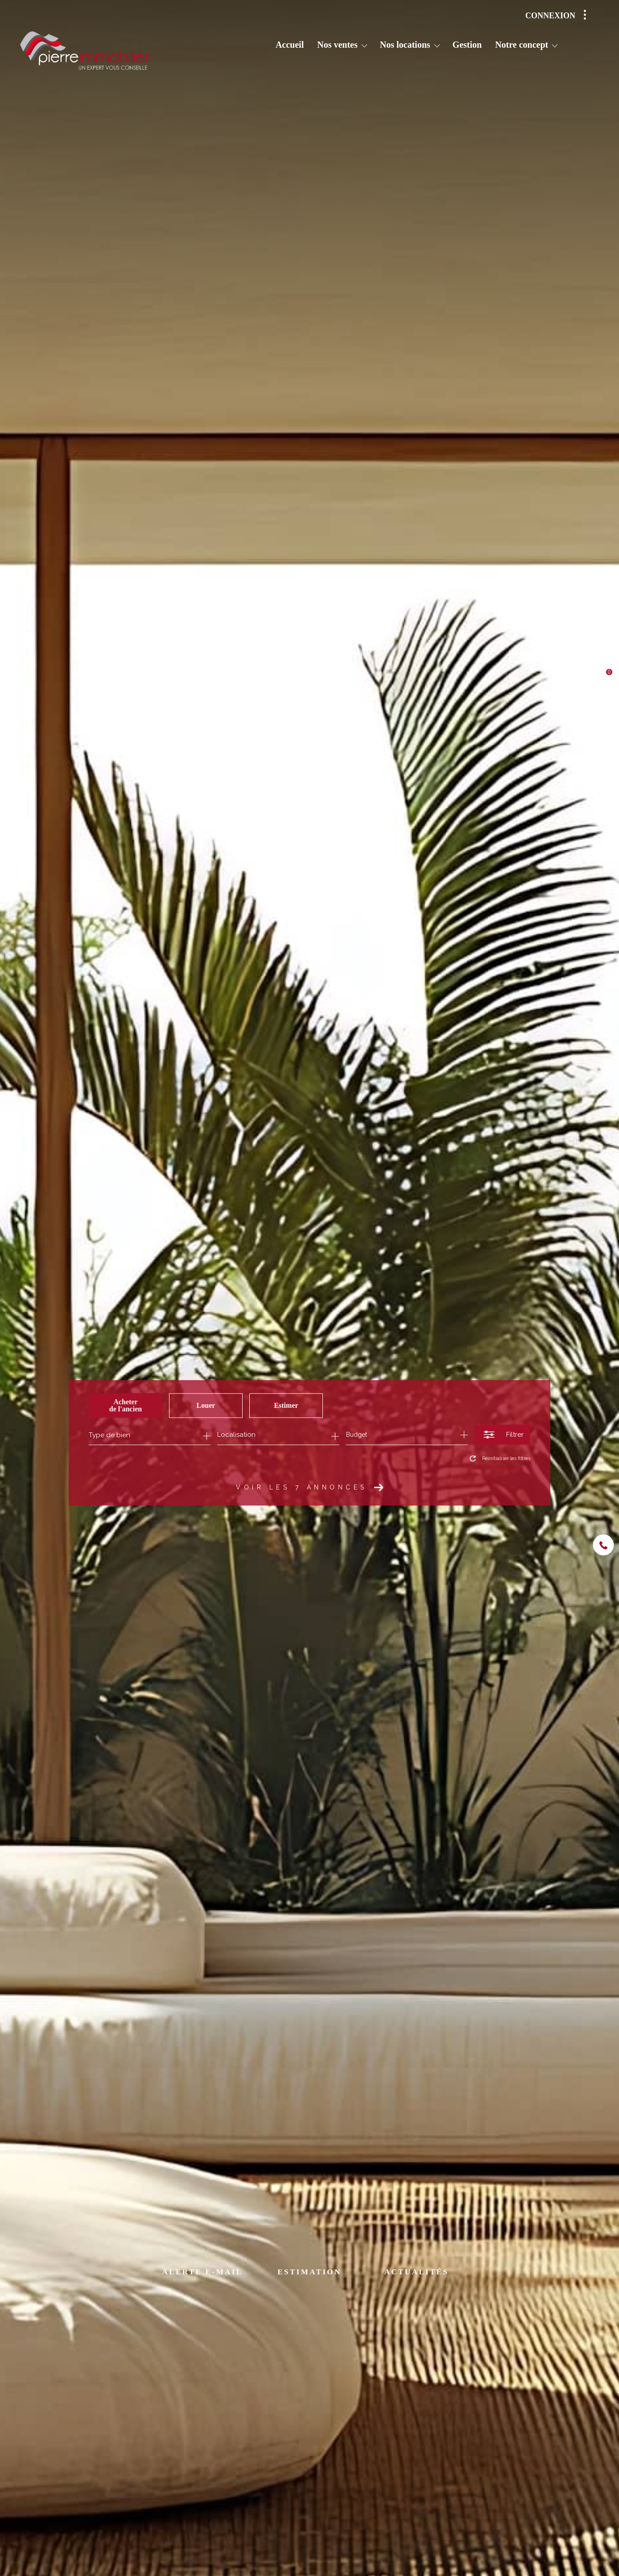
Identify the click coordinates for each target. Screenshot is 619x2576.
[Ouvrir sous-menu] (364, 45)
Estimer (286, 1405)
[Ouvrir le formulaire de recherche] (502, 1435)
